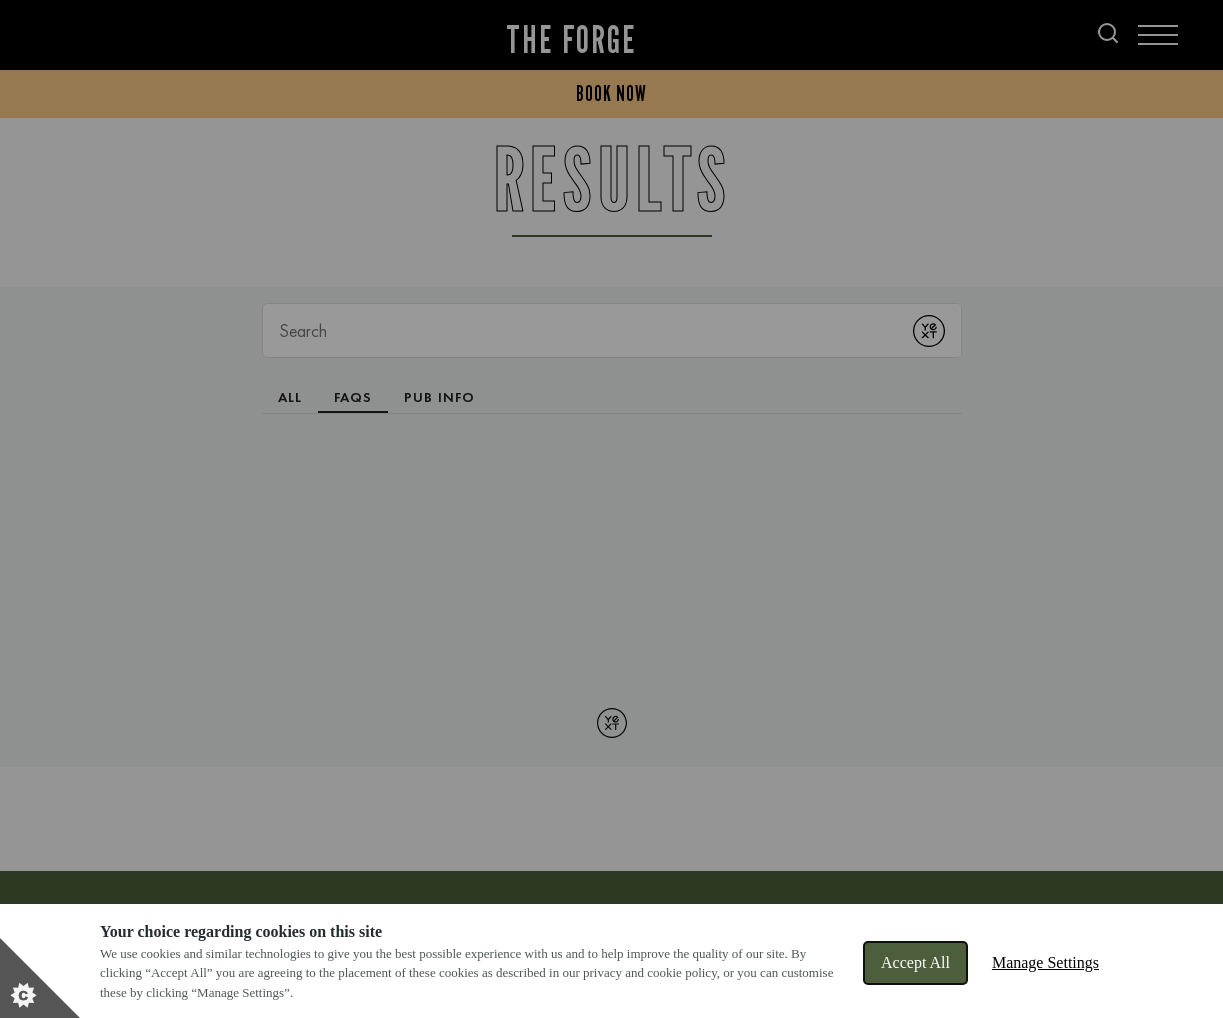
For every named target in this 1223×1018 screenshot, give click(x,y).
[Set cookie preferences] (40, 978)
